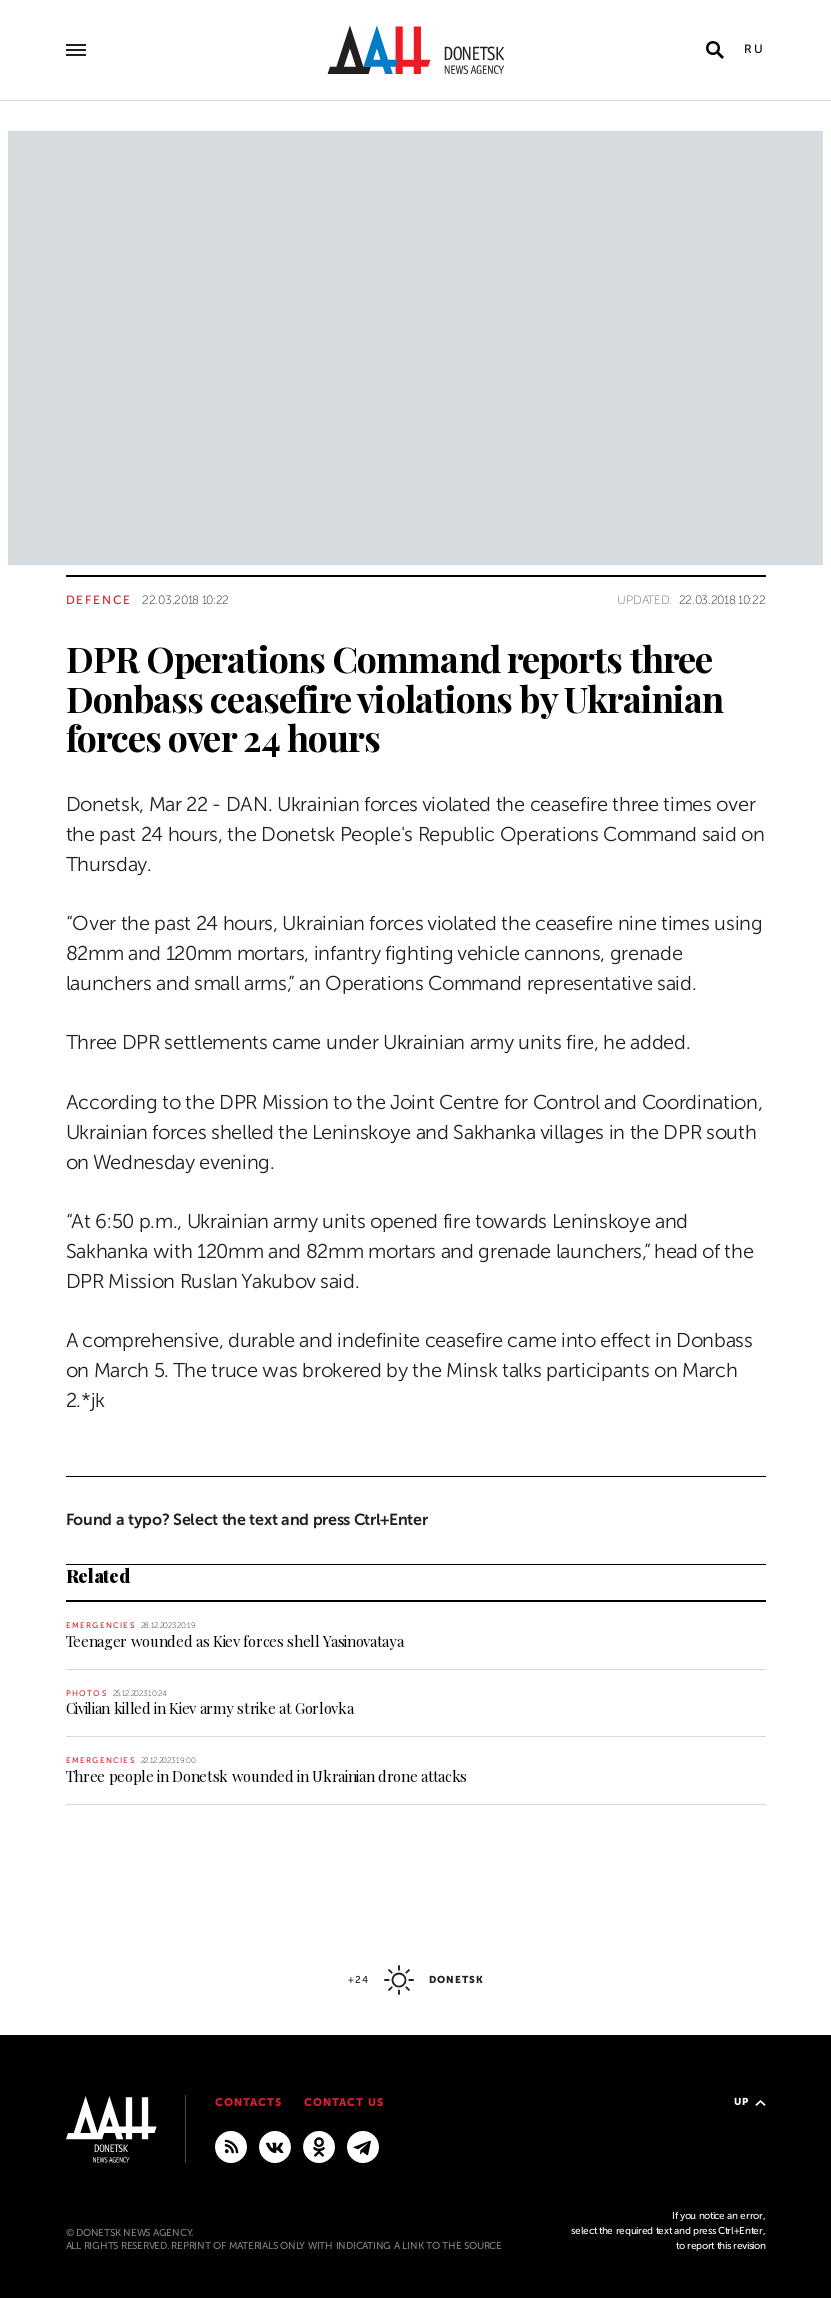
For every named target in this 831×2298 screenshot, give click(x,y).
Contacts (248, 2102)
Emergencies (100, 1625)
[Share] (30, 746)
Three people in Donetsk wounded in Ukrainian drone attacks (266, 1776)
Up (750, 2101)
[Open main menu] (76, 50)
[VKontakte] (275, 2146)
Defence (99, 600)
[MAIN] (363, 2146)
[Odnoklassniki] (319, 2146)
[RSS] (231, 2146)
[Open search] (715, 50)
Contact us (344, 2102)
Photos (86, 1693)
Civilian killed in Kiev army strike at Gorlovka (210, 1708)
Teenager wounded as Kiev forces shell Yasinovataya (235, 1641)
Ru (755, 49)
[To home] (415, 50)
